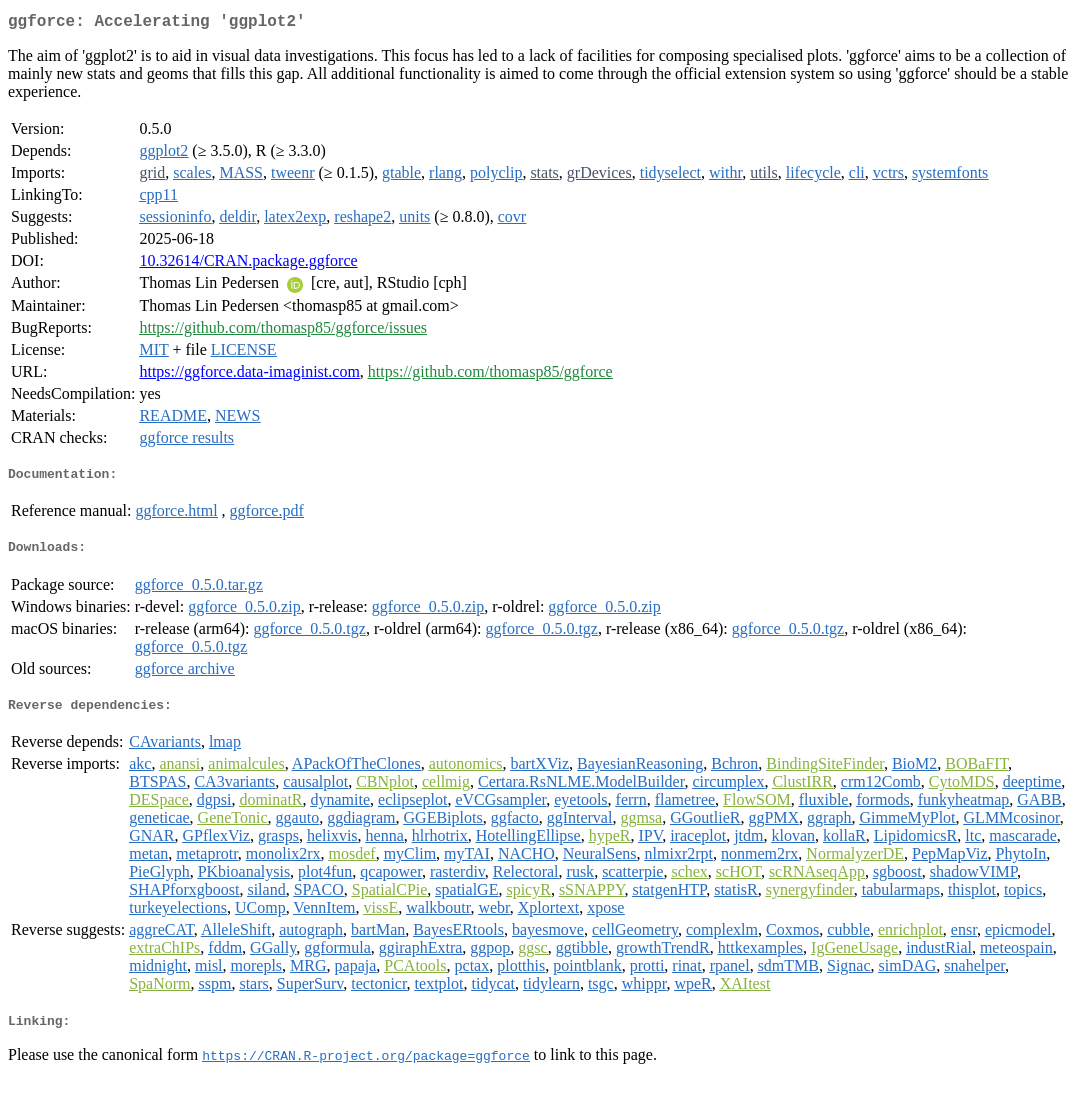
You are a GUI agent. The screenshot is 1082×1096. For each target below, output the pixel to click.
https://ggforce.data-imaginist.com (249, 375)
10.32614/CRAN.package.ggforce (248, 264)
